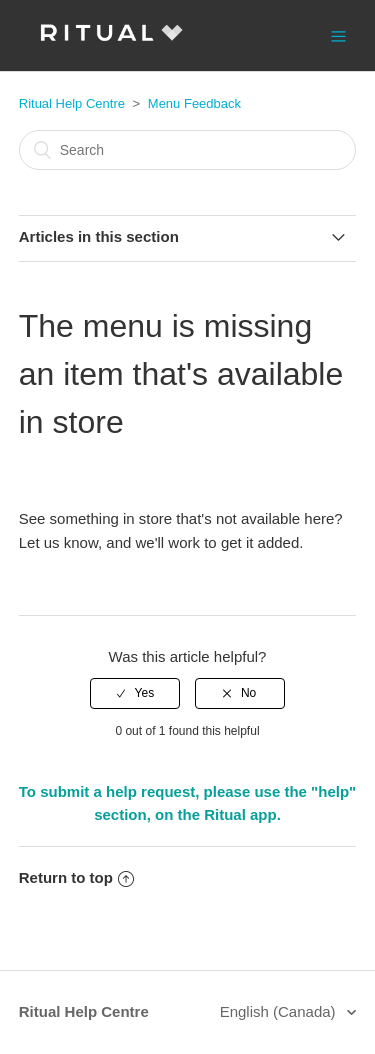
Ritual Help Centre (72, 103)
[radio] (135, 693)
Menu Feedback (194, 103)
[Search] (188, 150)
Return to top (76, 877)
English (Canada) (280, 1011)
